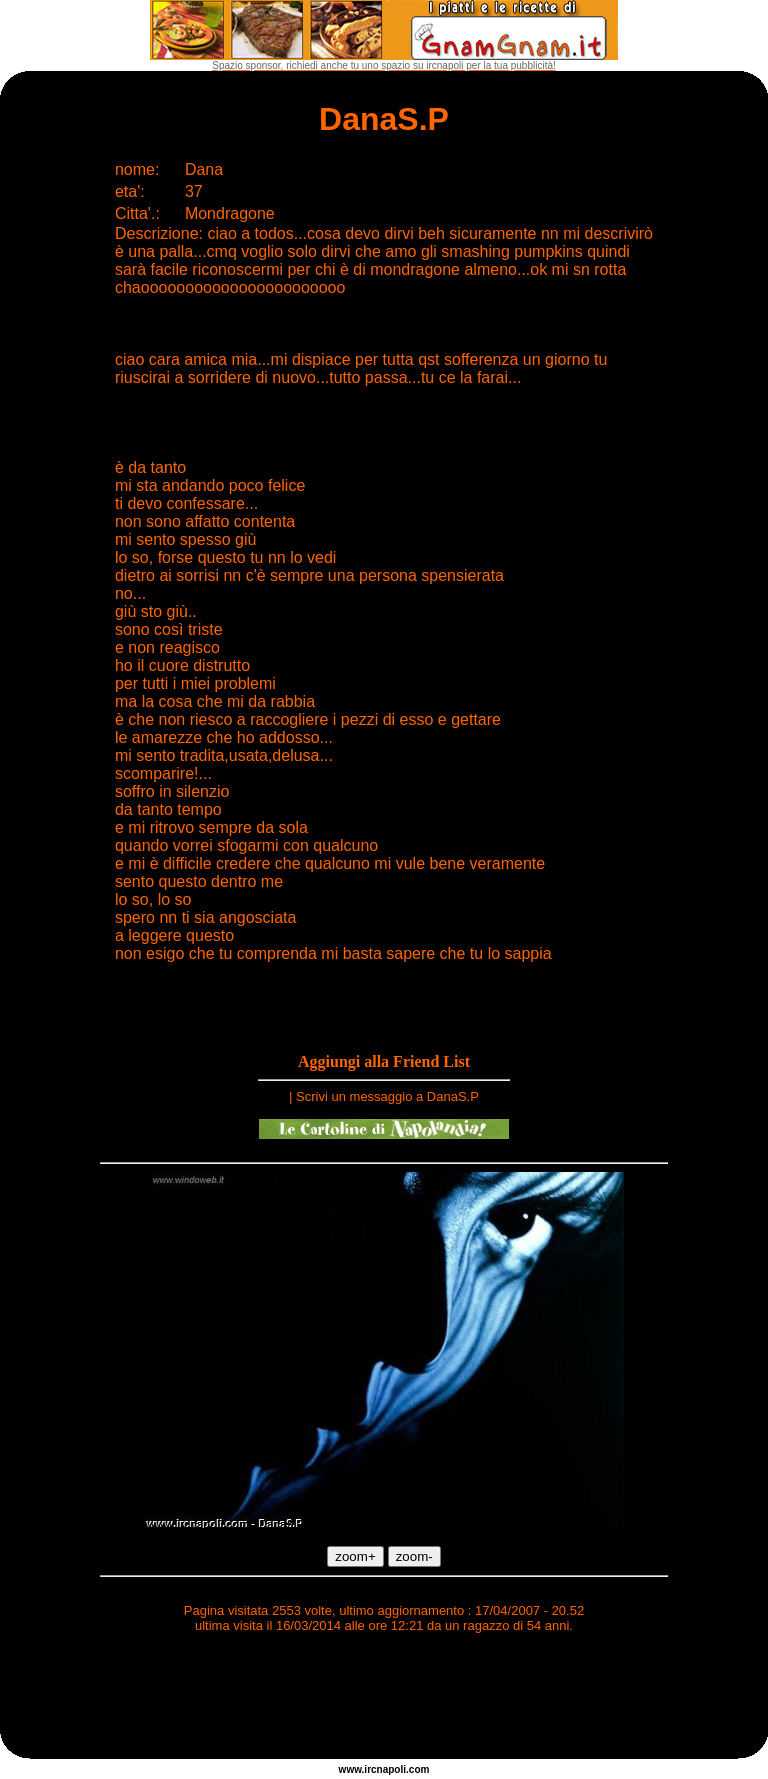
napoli (391, 1769)
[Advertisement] (384, 1699)
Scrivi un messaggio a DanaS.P (387, 1096)
